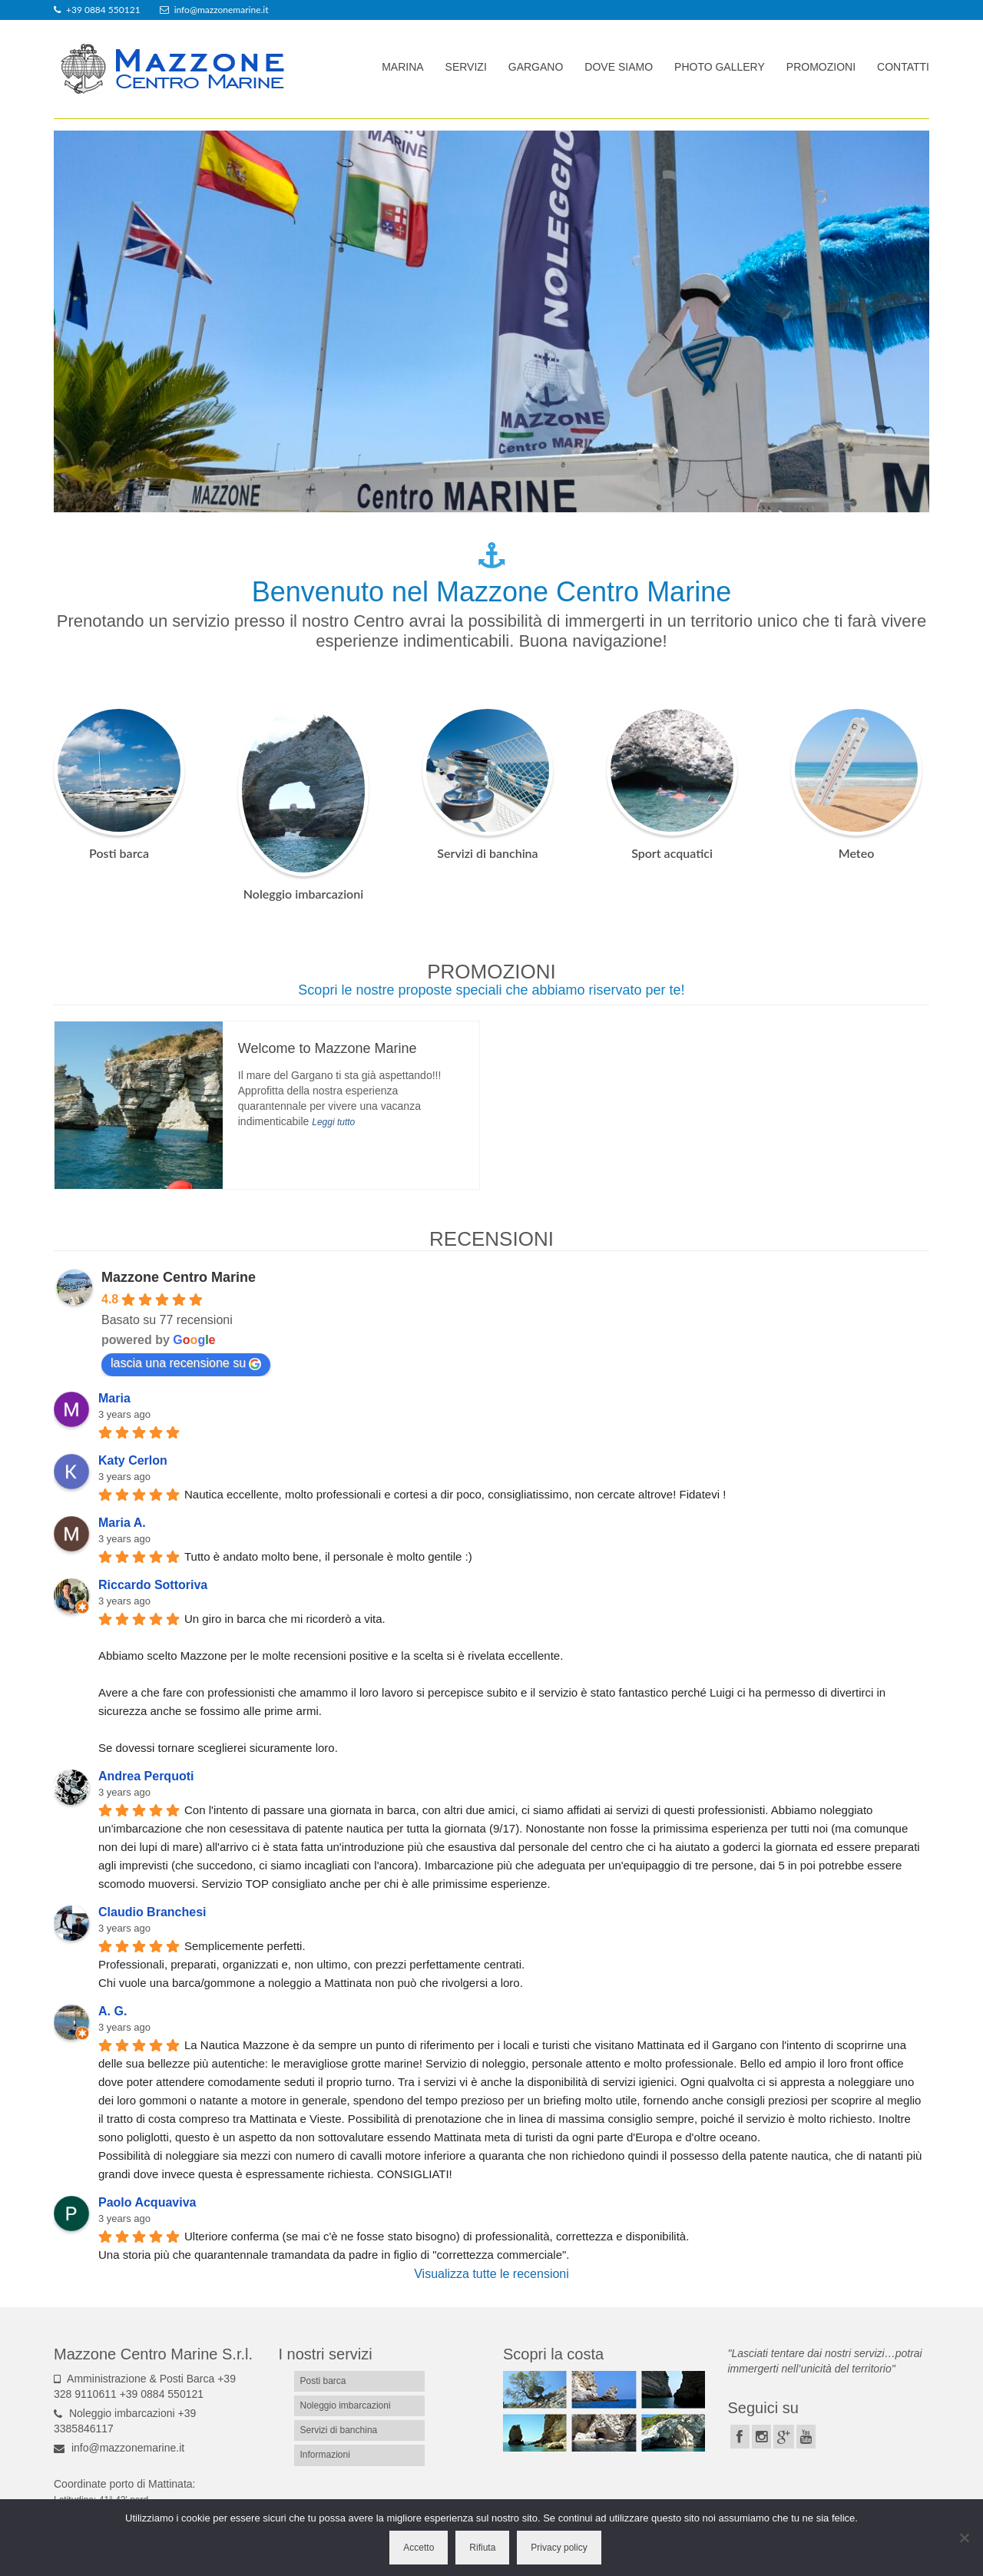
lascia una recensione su (186, 1363)
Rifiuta (482, 2547)
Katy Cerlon (132, 1460)
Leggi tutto (333, 1122)
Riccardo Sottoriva (152, 1584)
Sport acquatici (672, 853)
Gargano (536, 67)
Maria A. (122, 1522)
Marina (402, 67)
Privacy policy (559, 2547)
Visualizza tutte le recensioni (491, 2273)
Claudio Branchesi (152, 1912)
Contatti (903, 67)
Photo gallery (719, 67)
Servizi (466, 67)
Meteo (857, 853)
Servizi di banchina (487, 853)
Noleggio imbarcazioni (303, 893)
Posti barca (119, 853)
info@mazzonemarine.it (119, 2448)
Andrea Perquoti (146, 1776)
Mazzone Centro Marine (178, 1277)
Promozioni (821, 67)
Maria (114, 1398)
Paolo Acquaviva (147, 2202)
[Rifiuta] (963, 2537)
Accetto (418, 2547)
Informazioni (325, 2454)
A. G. (112, 2011)
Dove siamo (618, 67)
